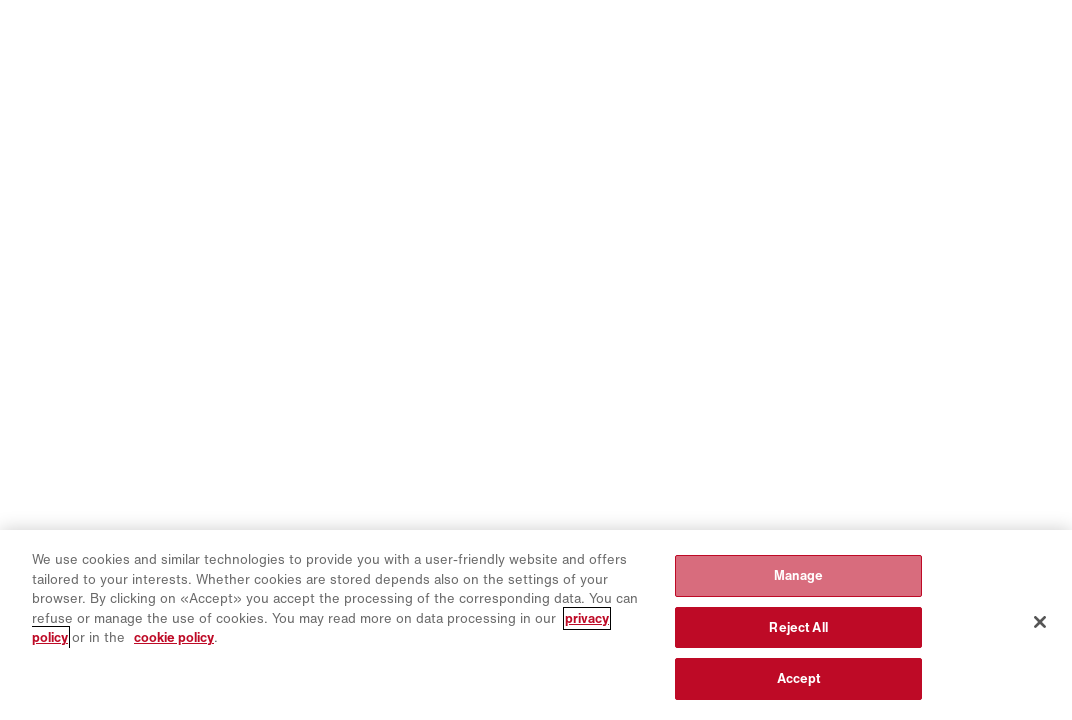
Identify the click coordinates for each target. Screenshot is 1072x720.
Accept (799, 678)
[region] (536, 625)
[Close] (1040, 622)
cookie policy (174, 637)
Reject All (798, 627)
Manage (799, 575)
